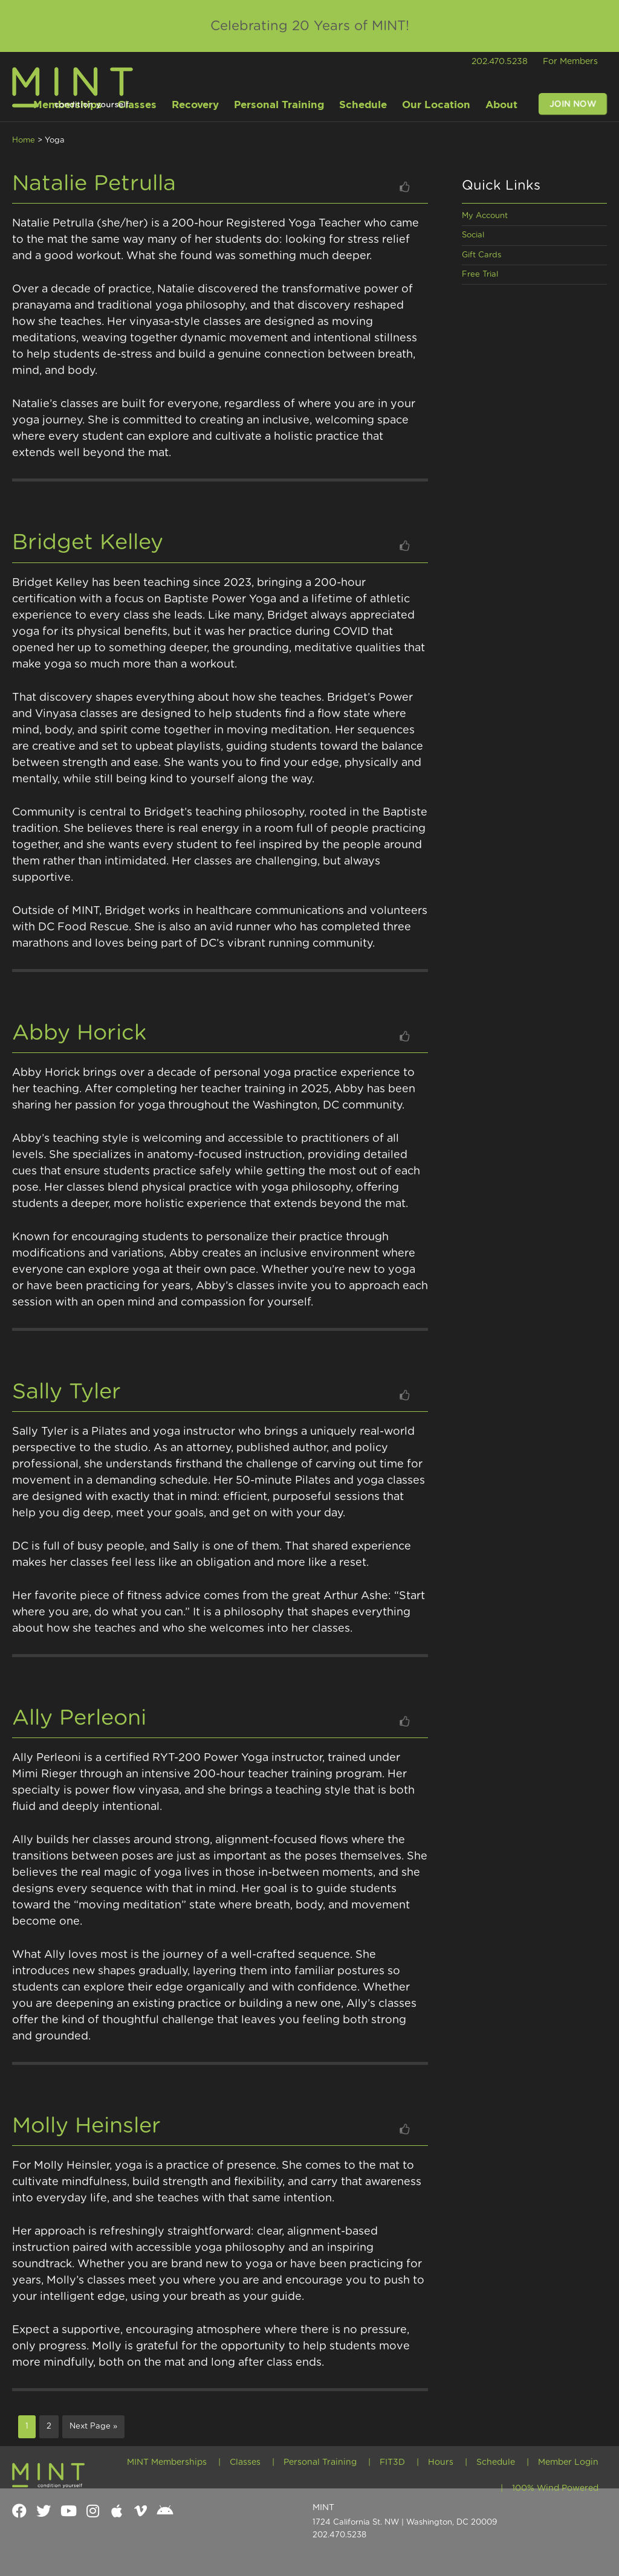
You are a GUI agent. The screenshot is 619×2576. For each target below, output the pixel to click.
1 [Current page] (30, 2425)
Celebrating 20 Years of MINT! (309, 26)
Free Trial (480, 275)
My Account (485, 216)
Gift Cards (481, 255)
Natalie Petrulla (94, 184)
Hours (440, 2460)
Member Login (568, 2460)
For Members (570, 61)
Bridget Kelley (87, 542)
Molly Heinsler (86, 2126)
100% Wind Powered (555, 2486)
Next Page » (93, 2426)
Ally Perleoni (79, 1718)
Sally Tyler (66, 1392)
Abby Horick (79, 1033)
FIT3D (392, 2460)
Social (473, 235)
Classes (245, 2460)
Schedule (495, 2460)
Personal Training (320, 2460)
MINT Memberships (167, 2460)
